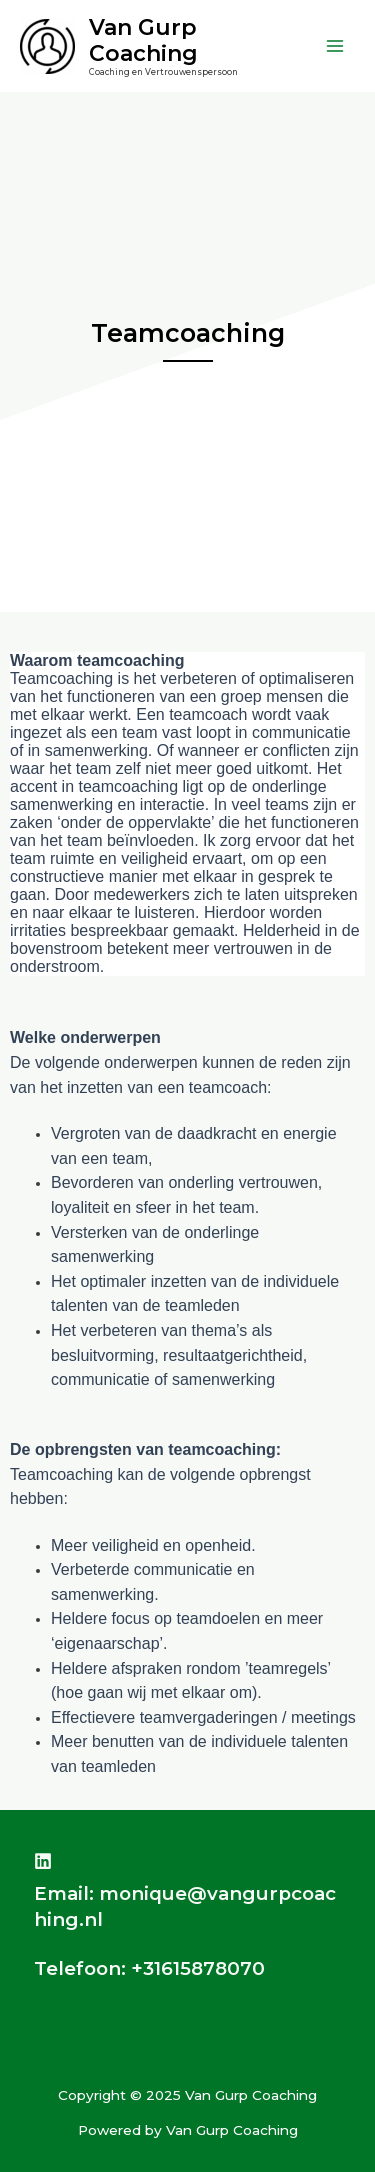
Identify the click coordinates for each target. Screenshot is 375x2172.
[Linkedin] (43, 1861)
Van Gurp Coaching (143, 40)
